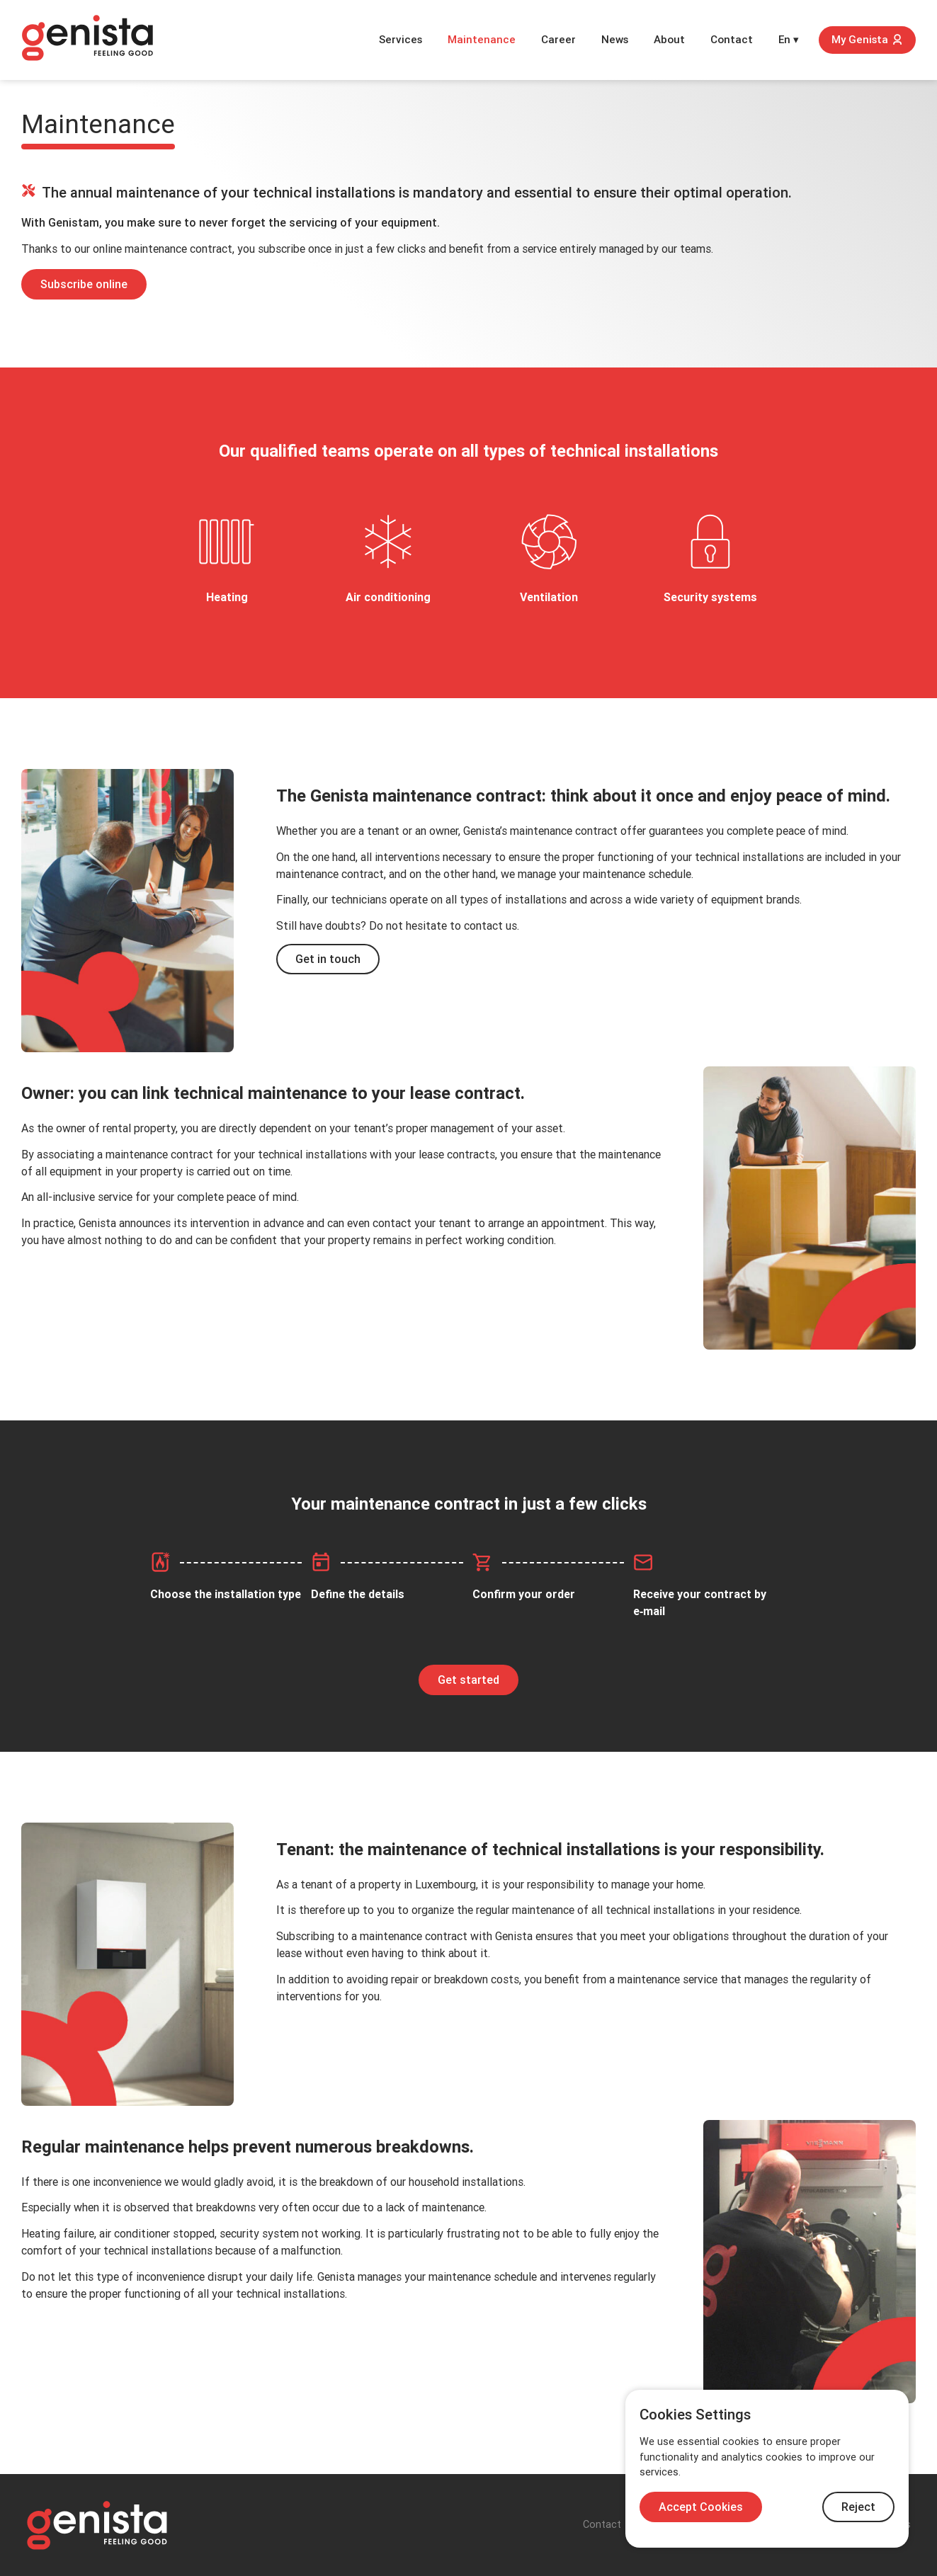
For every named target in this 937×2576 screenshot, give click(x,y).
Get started (468, 1680)
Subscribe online (83, 284)
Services (400, 39)
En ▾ (788, 39)
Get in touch (327, 959)
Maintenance (482, 39)
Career (558, 39)
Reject (858, 2507)
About (669, 39)
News (614, 39)
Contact (731, 39)
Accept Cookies (701, 2507)
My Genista (867, 39)
